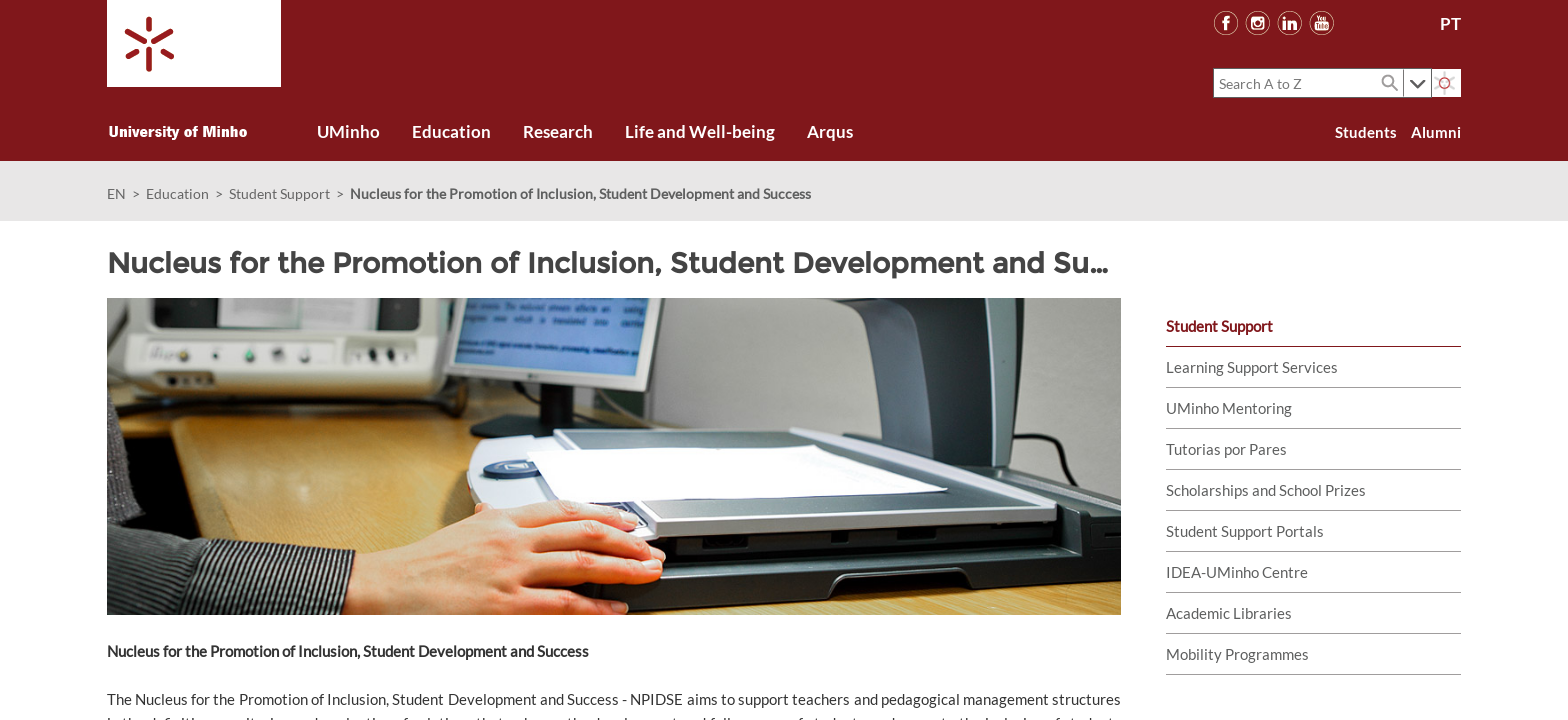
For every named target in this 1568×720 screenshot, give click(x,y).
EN (116, 193)
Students (1366, 132)
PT (1450, 23)
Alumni (1436, 132)
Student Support (279, 193)
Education (177, 193)
